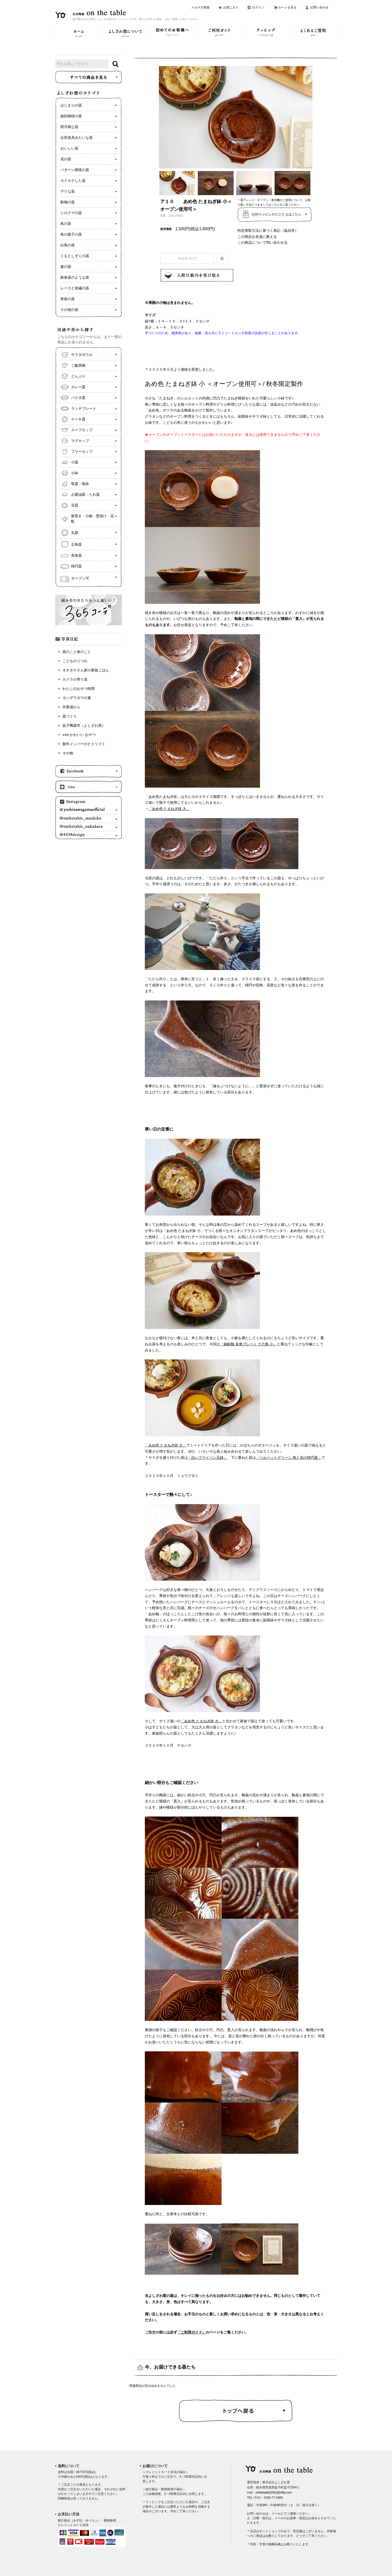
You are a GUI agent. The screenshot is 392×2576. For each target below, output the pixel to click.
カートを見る (287, 7)
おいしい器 (69, 148)
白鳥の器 (67, 245)
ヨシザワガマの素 (76, 698)
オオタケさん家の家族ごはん (85, 670)
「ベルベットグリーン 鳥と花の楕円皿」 (288, 1457)
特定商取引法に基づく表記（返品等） (267, 230)
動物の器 (67, 202)
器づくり (69, 716)
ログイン (258, 7)
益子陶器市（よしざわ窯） (83, 725)
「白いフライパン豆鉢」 (207, 1457)
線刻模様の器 (71, 116)
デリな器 (67, 191)
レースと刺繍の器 (74, 288)
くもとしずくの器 (74, 256)
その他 (67, 753)
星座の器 (67, 299)
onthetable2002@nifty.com (274, 2492)
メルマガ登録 (200, 7)
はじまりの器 (71, 105)
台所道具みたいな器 (76, 138)
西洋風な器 (69, 127)
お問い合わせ (319, 7)
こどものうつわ (75, 661)
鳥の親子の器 (71, 234)
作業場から (71, 707)
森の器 (65, 267)
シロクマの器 (71, 213)
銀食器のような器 (74, 277)
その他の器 (69, 310)
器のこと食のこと (76, 652)
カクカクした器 (72, 181)
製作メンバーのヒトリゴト (83, 744)
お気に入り (230, 7)
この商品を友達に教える (257, 237)
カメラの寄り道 (75, 679)
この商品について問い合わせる (262, 242)
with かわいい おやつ (79, 735)
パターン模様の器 (74, 170)
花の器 (65, 159)
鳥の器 (65, 224)
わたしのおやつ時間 (78, 689)
